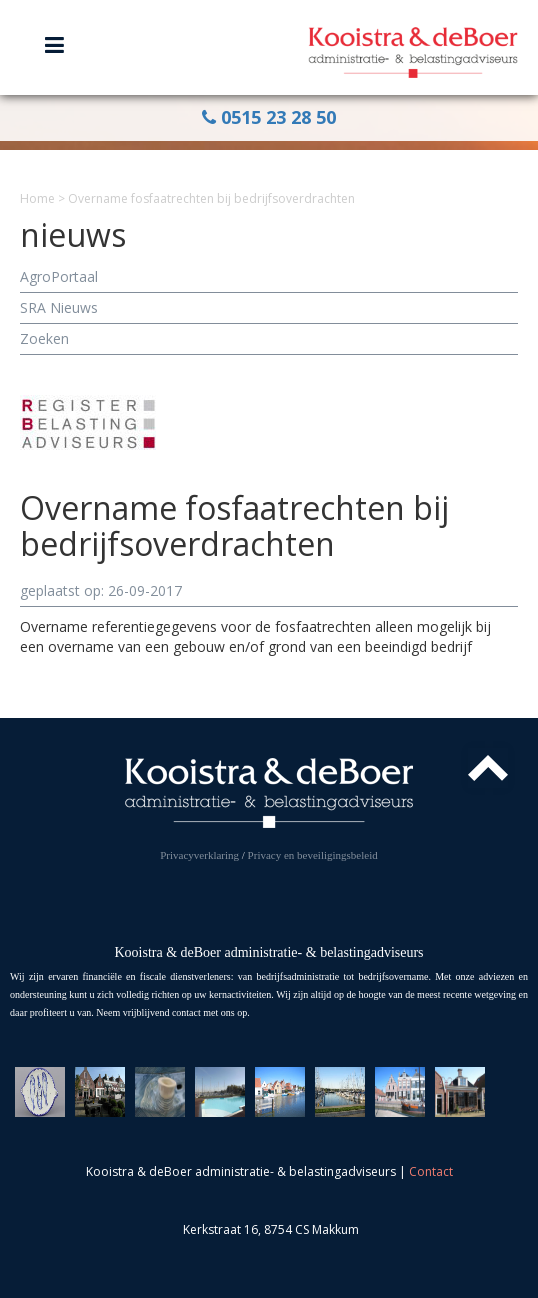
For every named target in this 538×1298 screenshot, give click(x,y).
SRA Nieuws (59, 307)
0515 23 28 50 (269, 117)
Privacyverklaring (199, 855)
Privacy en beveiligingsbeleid (313, 855)
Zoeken (44, 338)
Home (37, 198)
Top (488, 768)
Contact (431, 1171)
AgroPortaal (59, 276)
